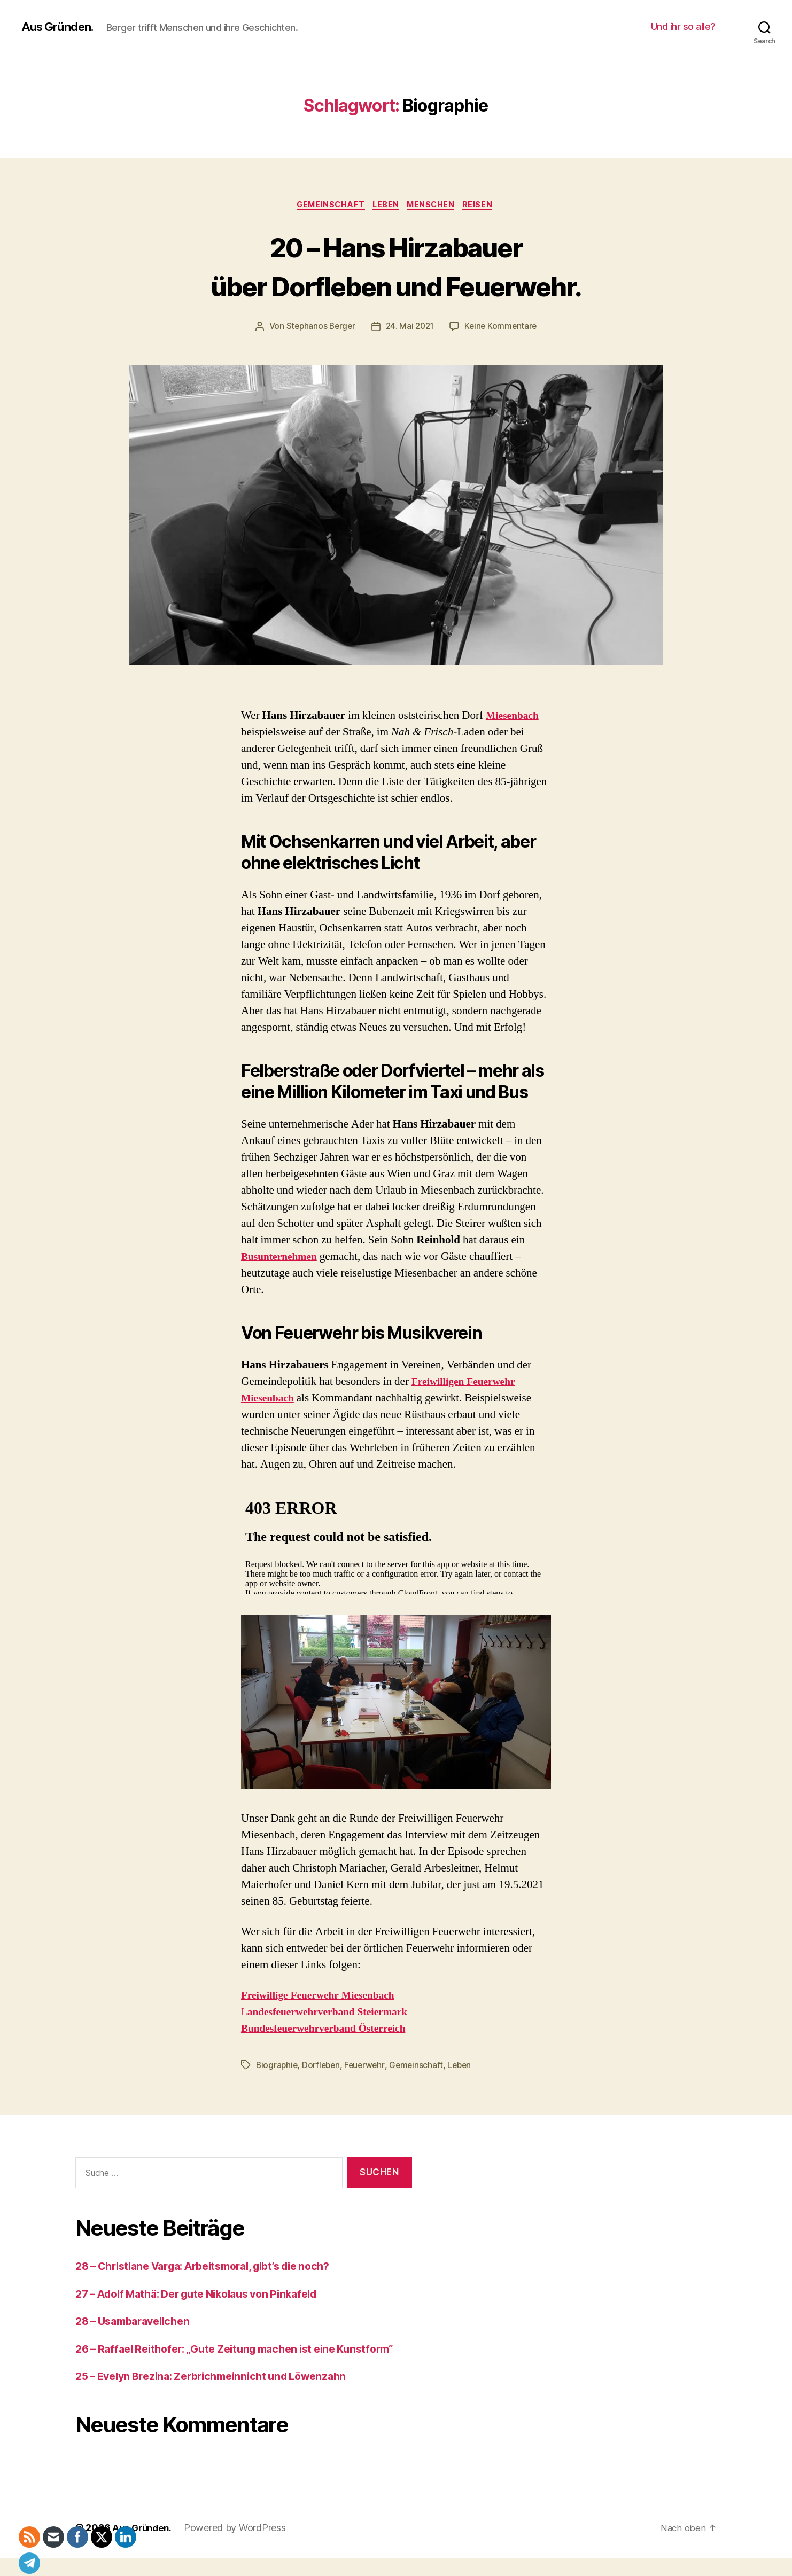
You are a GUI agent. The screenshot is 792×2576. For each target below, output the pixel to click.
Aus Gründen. (60, 26)
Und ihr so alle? (683, 26)
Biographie (277, 2067)
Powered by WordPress (239, 2545)
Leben (386, 205)
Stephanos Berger (318, 328)
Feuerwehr (369, 2067)
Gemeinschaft (327, 205)
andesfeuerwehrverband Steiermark (335, 2014)
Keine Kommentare (503, 328)
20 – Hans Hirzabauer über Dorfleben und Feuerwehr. (396, 266)
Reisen (485, 205)
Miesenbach (514, 717)
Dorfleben (324, 2067)
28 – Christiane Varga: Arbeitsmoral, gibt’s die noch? (216, 2267)
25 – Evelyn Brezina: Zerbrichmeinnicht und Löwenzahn (221, 2394)
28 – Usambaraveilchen (137, 2322)
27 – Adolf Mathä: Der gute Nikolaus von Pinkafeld (208, 2295)
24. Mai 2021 (410, 328)
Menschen (434, 205)
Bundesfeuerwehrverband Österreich (330, 2030)
